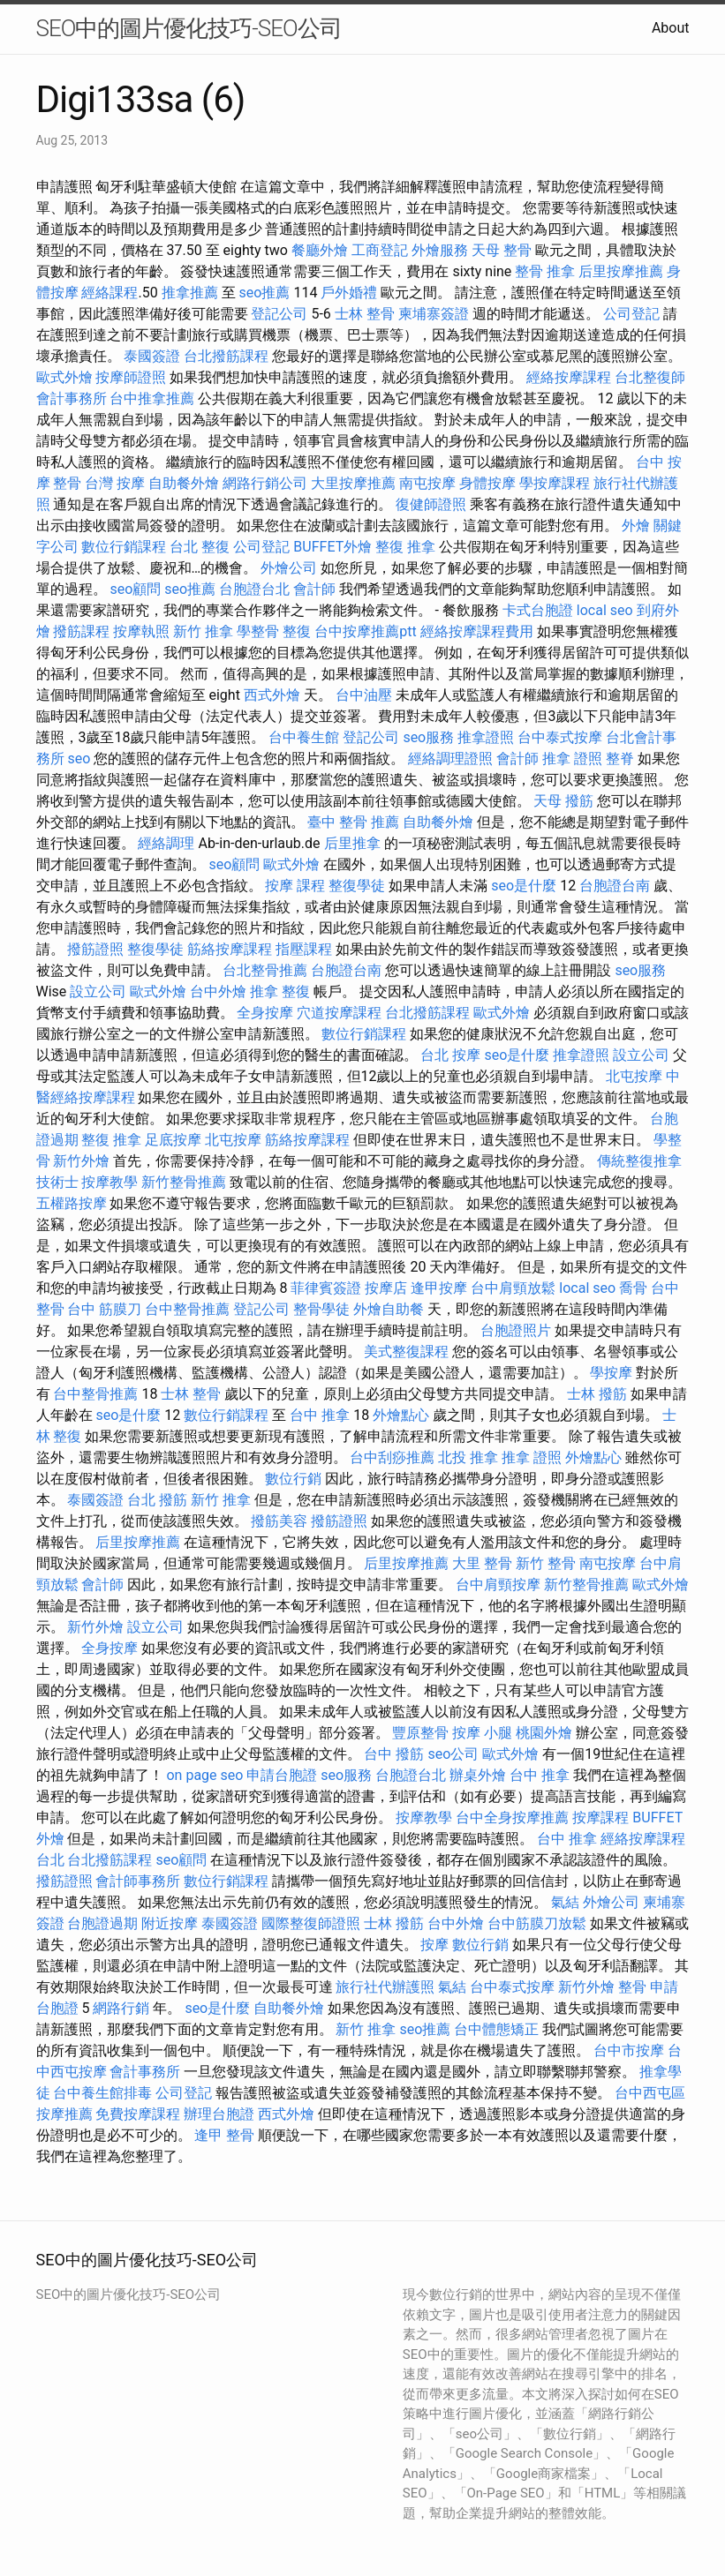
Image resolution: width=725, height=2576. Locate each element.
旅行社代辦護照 (385, 1987)
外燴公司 (289, 568)
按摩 (434, 1944)
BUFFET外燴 (332, 546)
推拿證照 (485, 737)
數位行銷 (293, 1478)
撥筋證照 (95, 949)
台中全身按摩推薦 (512, 1817)
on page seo (204, 1775)
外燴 (636, 525)
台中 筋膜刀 (104, 1309)
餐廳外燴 (319, 250)
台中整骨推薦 (187, 1309)
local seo (605, 610)
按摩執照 (141, 631)
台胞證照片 (515, 1330)
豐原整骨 (420, 1732)
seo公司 (453, 1754)
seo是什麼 (523, 885)
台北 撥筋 (157, 1499)
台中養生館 (303, 737)
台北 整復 (200, 546)
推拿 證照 (572, 758)
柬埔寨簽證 (433, 313)
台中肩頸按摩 (498, 1584)
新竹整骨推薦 (183, 1182)
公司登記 (631, 313)
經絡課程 (109, 292)
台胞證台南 (614, 885)
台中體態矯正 (496, 2029)
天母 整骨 (502, 250)
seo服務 (428, 737)
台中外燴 (218, 991)
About (671, 27)
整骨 (632, 1987)
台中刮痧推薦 (392, 1457)
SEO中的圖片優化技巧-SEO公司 (189, 28)
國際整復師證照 (310, 1923)
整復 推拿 (405, 546)
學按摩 (611, 1372)
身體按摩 (487, 483)
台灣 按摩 (115, 483)
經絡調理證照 (450, 758)
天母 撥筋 (563, 800)
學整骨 (258, 631)
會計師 (314, 589)
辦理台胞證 (219, 2114)
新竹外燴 (81, 1161)
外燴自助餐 (388, 1309)
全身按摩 (265, 1012)
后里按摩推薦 (620, 271)
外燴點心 (401, 1415)
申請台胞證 (281, 1775)
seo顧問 (135, 589)
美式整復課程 (406, 1351)
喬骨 (633, 1288)
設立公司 (98, 991)
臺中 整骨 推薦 (353, 822)
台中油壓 (364, 695)
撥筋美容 (279, 1521)
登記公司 (279, 313)
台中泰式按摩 (559, 737)
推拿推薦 (190, 292)
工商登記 (379, 250)
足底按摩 (173, 1139)
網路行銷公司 (265, 483)
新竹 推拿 (203, 631)
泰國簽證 (152, 356)
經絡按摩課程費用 (476, 631)
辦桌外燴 (477, 1775)
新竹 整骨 (546, 1563)
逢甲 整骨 (224, 2135)
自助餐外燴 (183, 483)
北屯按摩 (634, 1076)
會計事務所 (71, 398)
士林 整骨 (365, 313)
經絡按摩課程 (568, 377)
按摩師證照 (130, 377)
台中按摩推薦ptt (365, 631)
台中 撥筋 (394, 1754)
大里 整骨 (482, 1563)
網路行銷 (121, 2008)
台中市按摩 (628, 2050)
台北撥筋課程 (226, 356)
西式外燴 (272, 695)
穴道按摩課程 (339, 1012)
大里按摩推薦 (353, 483)
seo (78, 758)
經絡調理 (166, 843)
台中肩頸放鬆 (513, 1288)
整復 (297, 631)
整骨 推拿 (545, 271)
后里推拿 (352, 843)
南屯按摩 (427, 483)
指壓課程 (304, 949)
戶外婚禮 (349, 292)
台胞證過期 (102, 1923)
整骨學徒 (321, 1309)
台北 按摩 (450, 1055)
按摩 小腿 (482, 1732)
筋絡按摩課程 (229, 949)
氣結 (565, 1902)
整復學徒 (357, 885)
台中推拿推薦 (152, 398)
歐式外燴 (64, 377)
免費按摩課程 (137, 2114)
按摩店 (386, 1288)
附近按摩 (169, 1923)
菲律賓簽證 (326, 1288)
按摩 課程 (295, 885)
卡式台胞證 (537, 610)
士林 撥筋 (597, 1394)
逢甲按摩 (439, 1288)
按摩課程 (600, 1817)
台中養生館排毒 (102, 2092)
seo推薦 (265, 292)
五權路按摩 (71, 1203)
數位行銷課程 (123, 546)
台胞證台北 (254, 589)
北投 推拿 (468, 1457)
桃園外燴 (544, 1732)
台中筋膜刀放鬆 (536, 1923)
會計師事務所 (137, 1881)
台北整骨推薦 (265, 970)
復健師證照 (431, 504)
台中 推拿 (320, 1415)
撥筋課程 (81, 631)
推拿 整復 (280, 991)
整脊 (620, 758)
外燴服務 (440, 250)
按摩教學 (109, 1182)
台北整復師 (650, 377)
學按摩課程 (554, 483)
